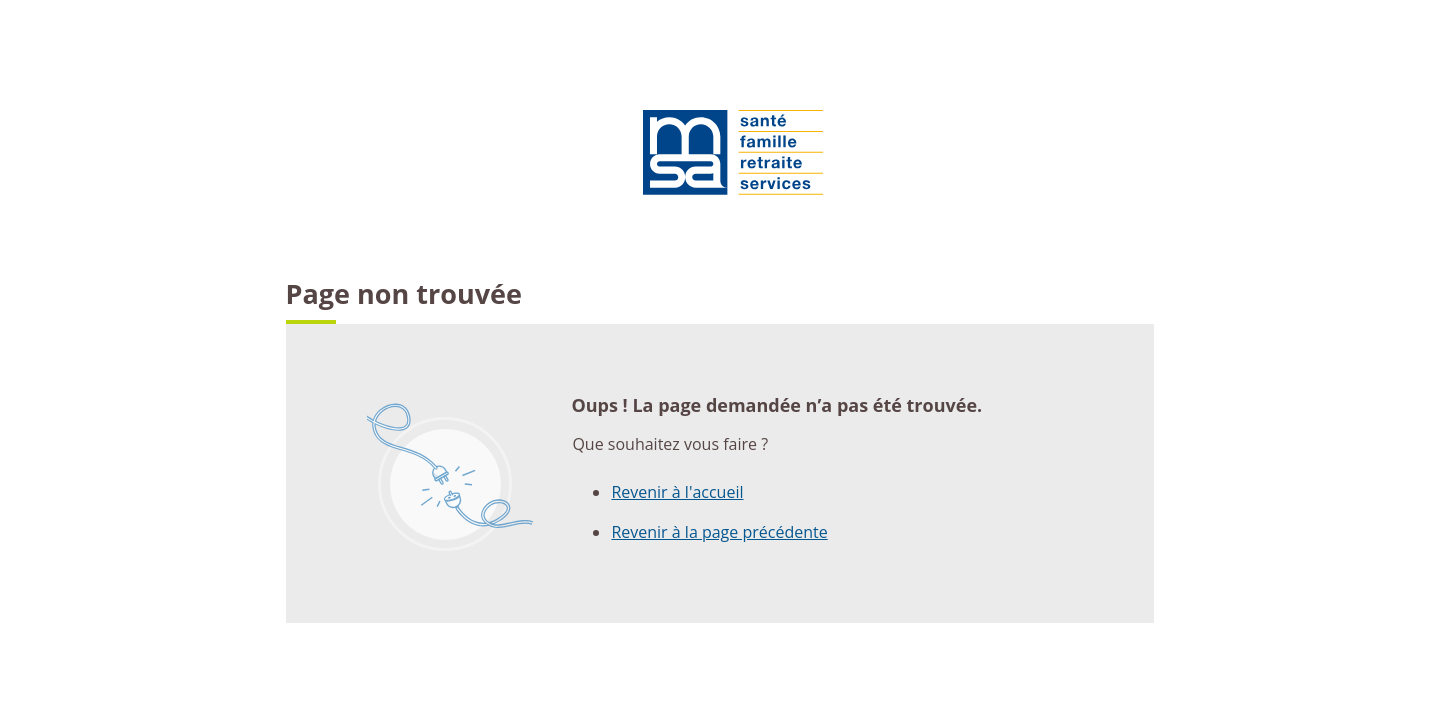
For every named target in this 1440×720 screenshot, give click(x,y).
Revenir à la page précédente (719, 532)
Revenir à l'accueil (677, 492)
